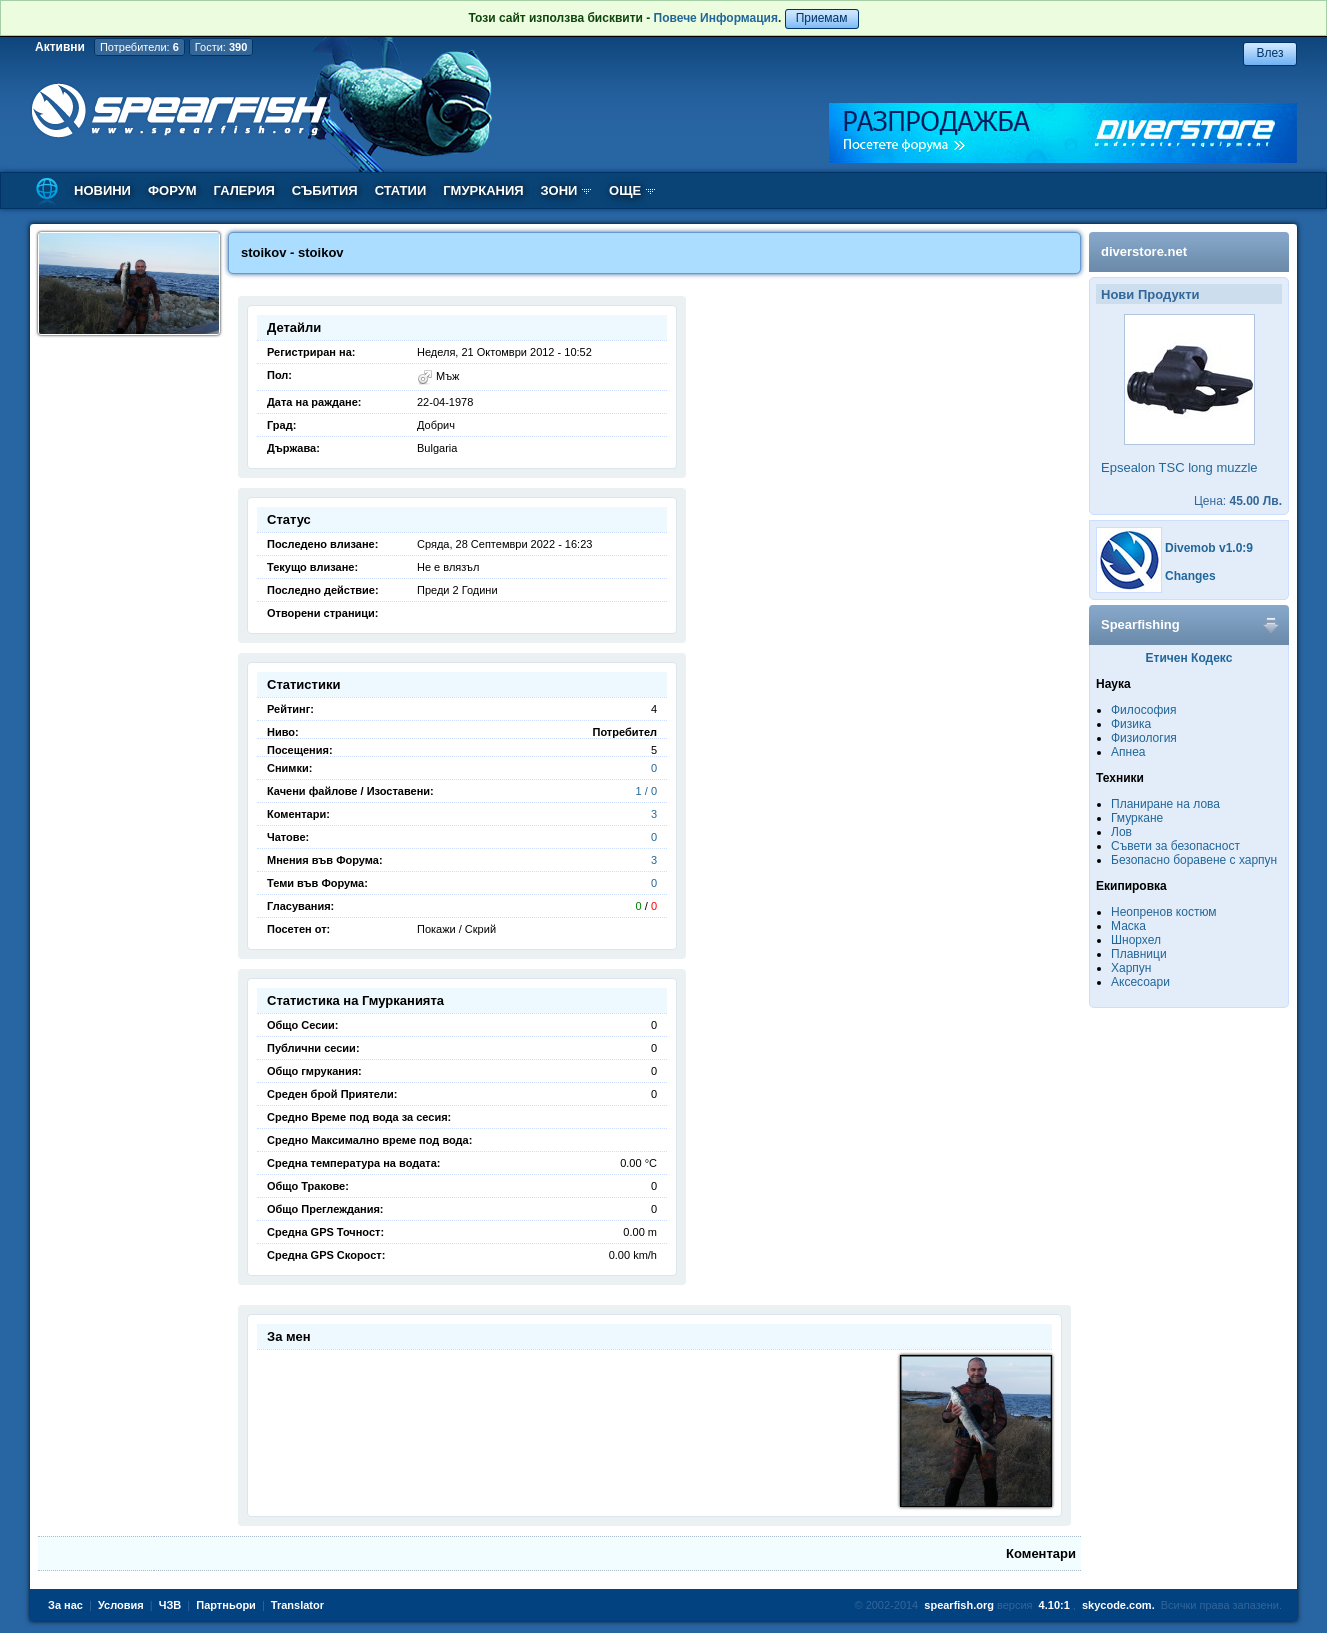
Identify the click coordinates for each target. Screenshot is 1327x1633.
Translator (297, 1605)
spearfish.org (959, 1605)
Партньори (226, 1605)
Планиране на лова (1165, 804)
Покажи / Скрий (456, 929)
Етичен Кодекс (1189, 658)
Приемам (822, 18)
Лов (1121, 832)
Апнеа (1128, 752)
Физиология (1144, 738)
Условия (121, 1605)
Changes (1190, 576)
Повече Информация (716, 18)
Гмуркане (1137, 818)
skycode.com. (1118, 1605)
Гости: (221, 47)
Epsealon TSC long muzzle (1179, 467)
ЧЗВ (170, 1605)
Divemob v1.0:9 (1209, 548)
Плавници (1139, 954)
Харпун (1131, 968)
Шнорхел (1136, 940)
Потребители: (139, 47)
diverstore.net (1144, 251)
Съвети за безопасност (1175, 846)
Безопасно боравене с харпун (1194, 860)
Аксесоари (1140, 982)
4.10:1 (1054, 1605)
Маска (1128, 926)
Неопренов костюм (1164, 912)
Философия (1144, 710)
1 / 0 (646, 791)
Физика (1131, 724)
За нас (65, 1605)
